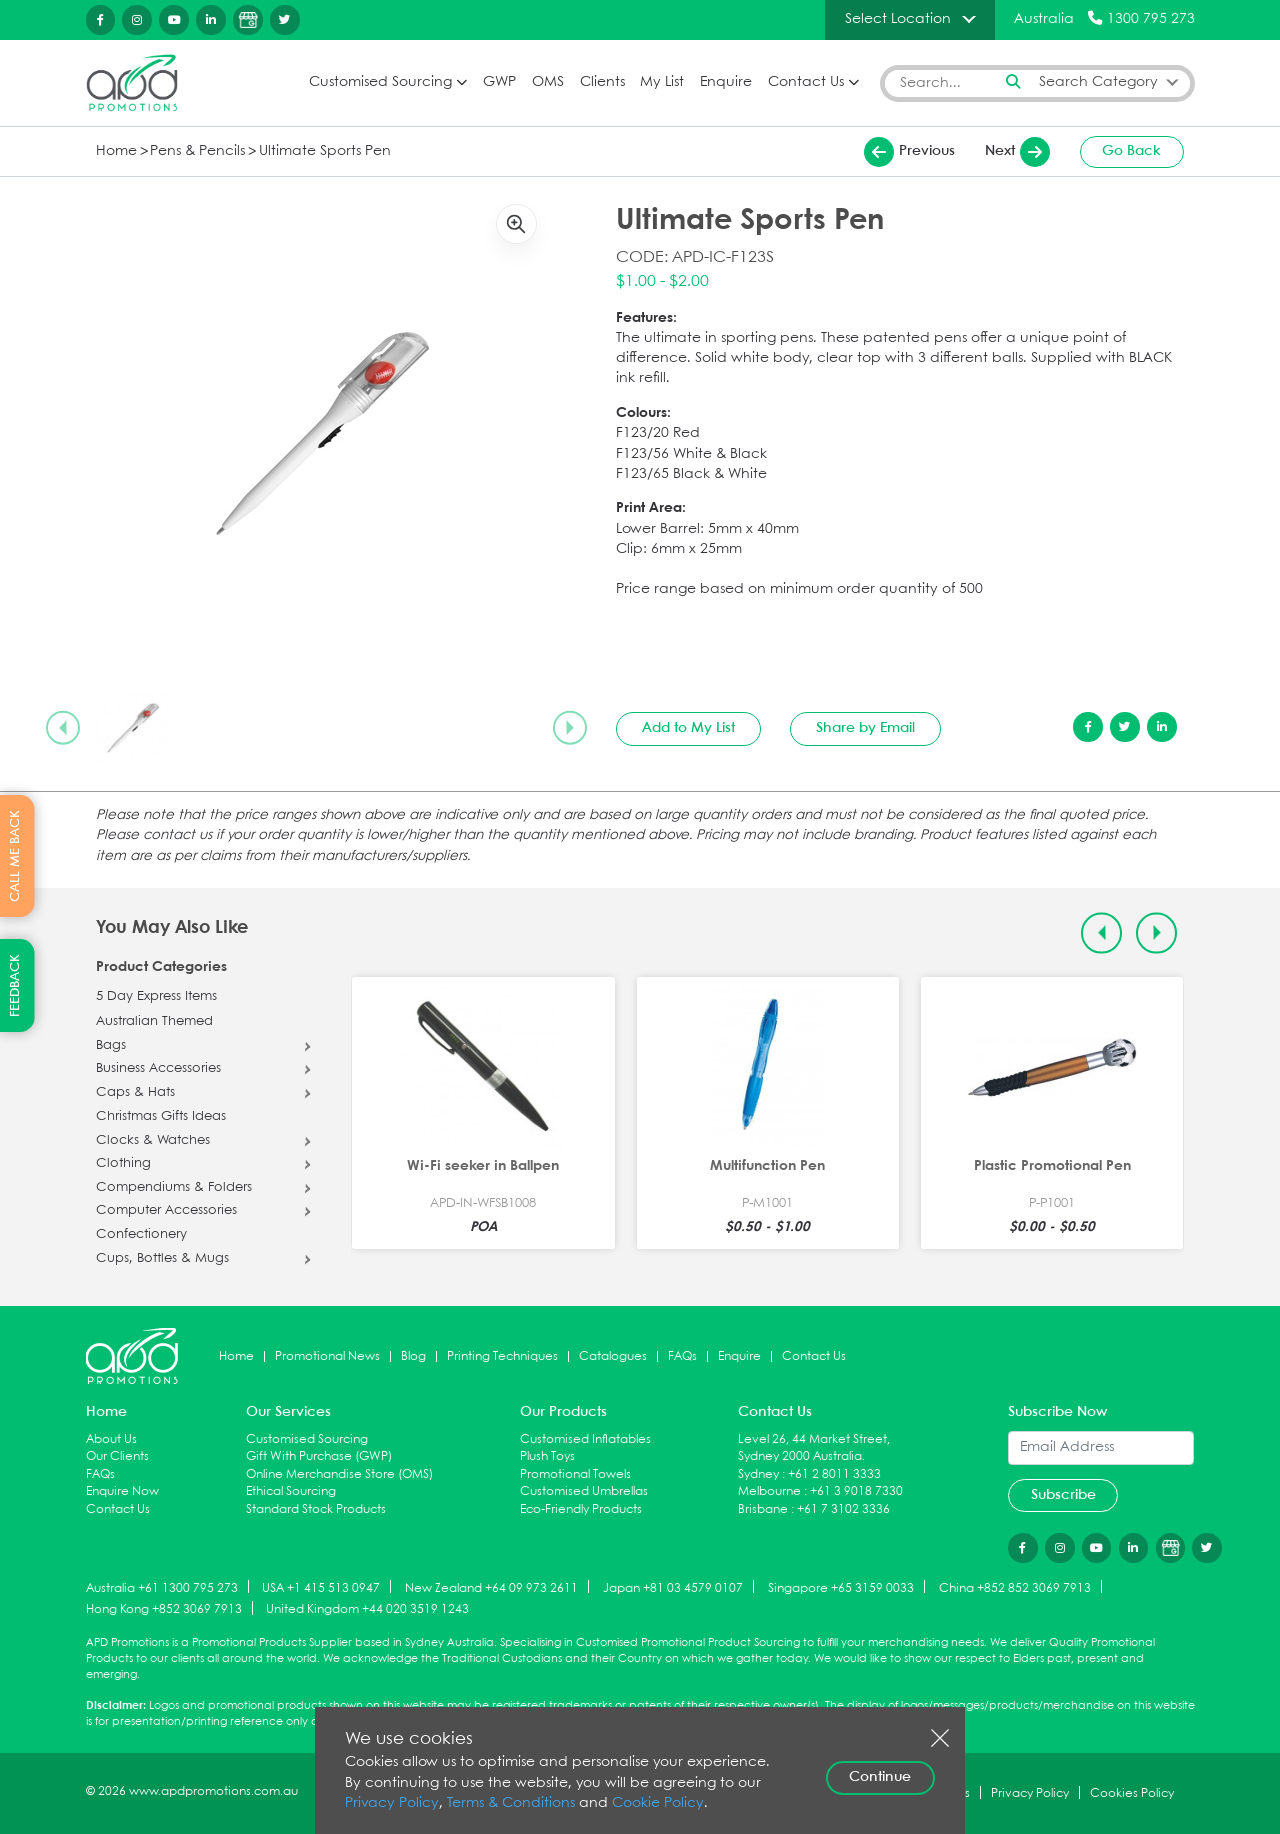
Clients (602, 82)
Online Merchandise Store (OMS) (339, 1474)
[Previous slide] (63, 728)
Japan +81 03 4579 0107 (673, 1587)
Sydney (758, 1474)
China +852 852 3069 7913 (1015, 1587)
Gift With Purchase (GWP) (319, 1456)
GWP (499, 82)
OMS (548, 82)
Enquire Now (122, 1491)
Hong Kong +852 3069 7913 (164, 1609)
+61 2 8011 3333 (834, 1474)
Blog (413, 1356)
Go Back (1131, 151)
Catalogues (613, 1356)
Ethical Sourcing (291, 1491)
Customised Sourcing (380, 82)
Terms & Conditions (511, 1803)
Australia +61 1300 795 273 (162, 1587)
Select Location (898, 19)
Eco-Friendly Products (581, 1509)
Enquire (726, 82)
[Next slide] (570, 728)
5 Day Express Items (156, 997)
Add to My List (688, 728)
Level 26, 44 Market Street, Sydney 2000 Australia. (814, 1448)
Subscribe (1063, 1495)
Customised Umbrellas (584, 1491)
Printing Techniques (502, 1356)
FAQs (682, 1356)
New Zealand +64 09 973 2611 (491, 1587)
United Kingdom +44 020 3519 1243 (367, 1609)
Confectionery (141, 1235)
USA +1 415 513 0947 (321, 1587)
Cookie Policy (658, 1803)
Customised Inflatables (585, 1439)
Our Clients (117, 1456)
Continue (880, 1777)
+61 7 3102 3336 (843, 1509)
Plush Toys (547, 1456)
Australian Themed (154, 1022)
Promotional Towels (575, 1474)
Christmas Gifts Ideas (161, 1117)
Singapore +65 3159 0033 (841, 1587)
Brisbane (763, 1509)
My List (662, 82)
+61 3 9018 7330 (856, 1491)
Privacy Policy (392, 1803)
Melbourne (769, 1491)
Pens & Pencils (197, 151)
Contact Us (806, 82)
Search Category (1098, 82)
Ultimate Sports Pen (325, 151)
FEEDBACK (15, 985)
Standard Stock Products (316, 1509)
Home (116, 151)
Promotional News (327, 1356)
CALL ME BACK (15, 856)
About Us (111, 1439)
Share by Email (865, 728)
